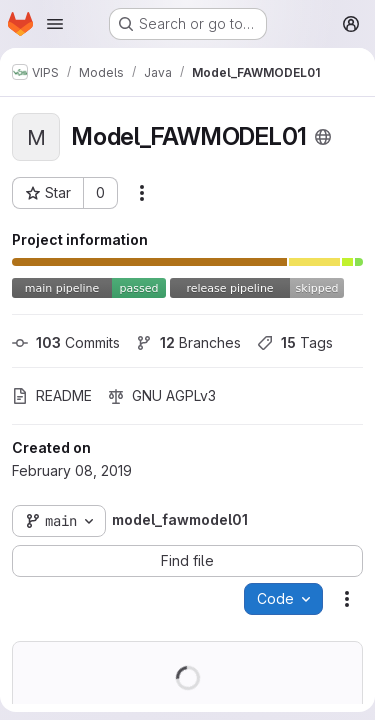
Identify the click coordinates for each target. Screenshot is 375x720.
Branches (188, 342)
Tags (295, 342)
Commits (66, 342)
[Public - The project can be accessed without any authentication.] (323, 137)
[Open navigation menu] (55, 24)
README (52, 395)
